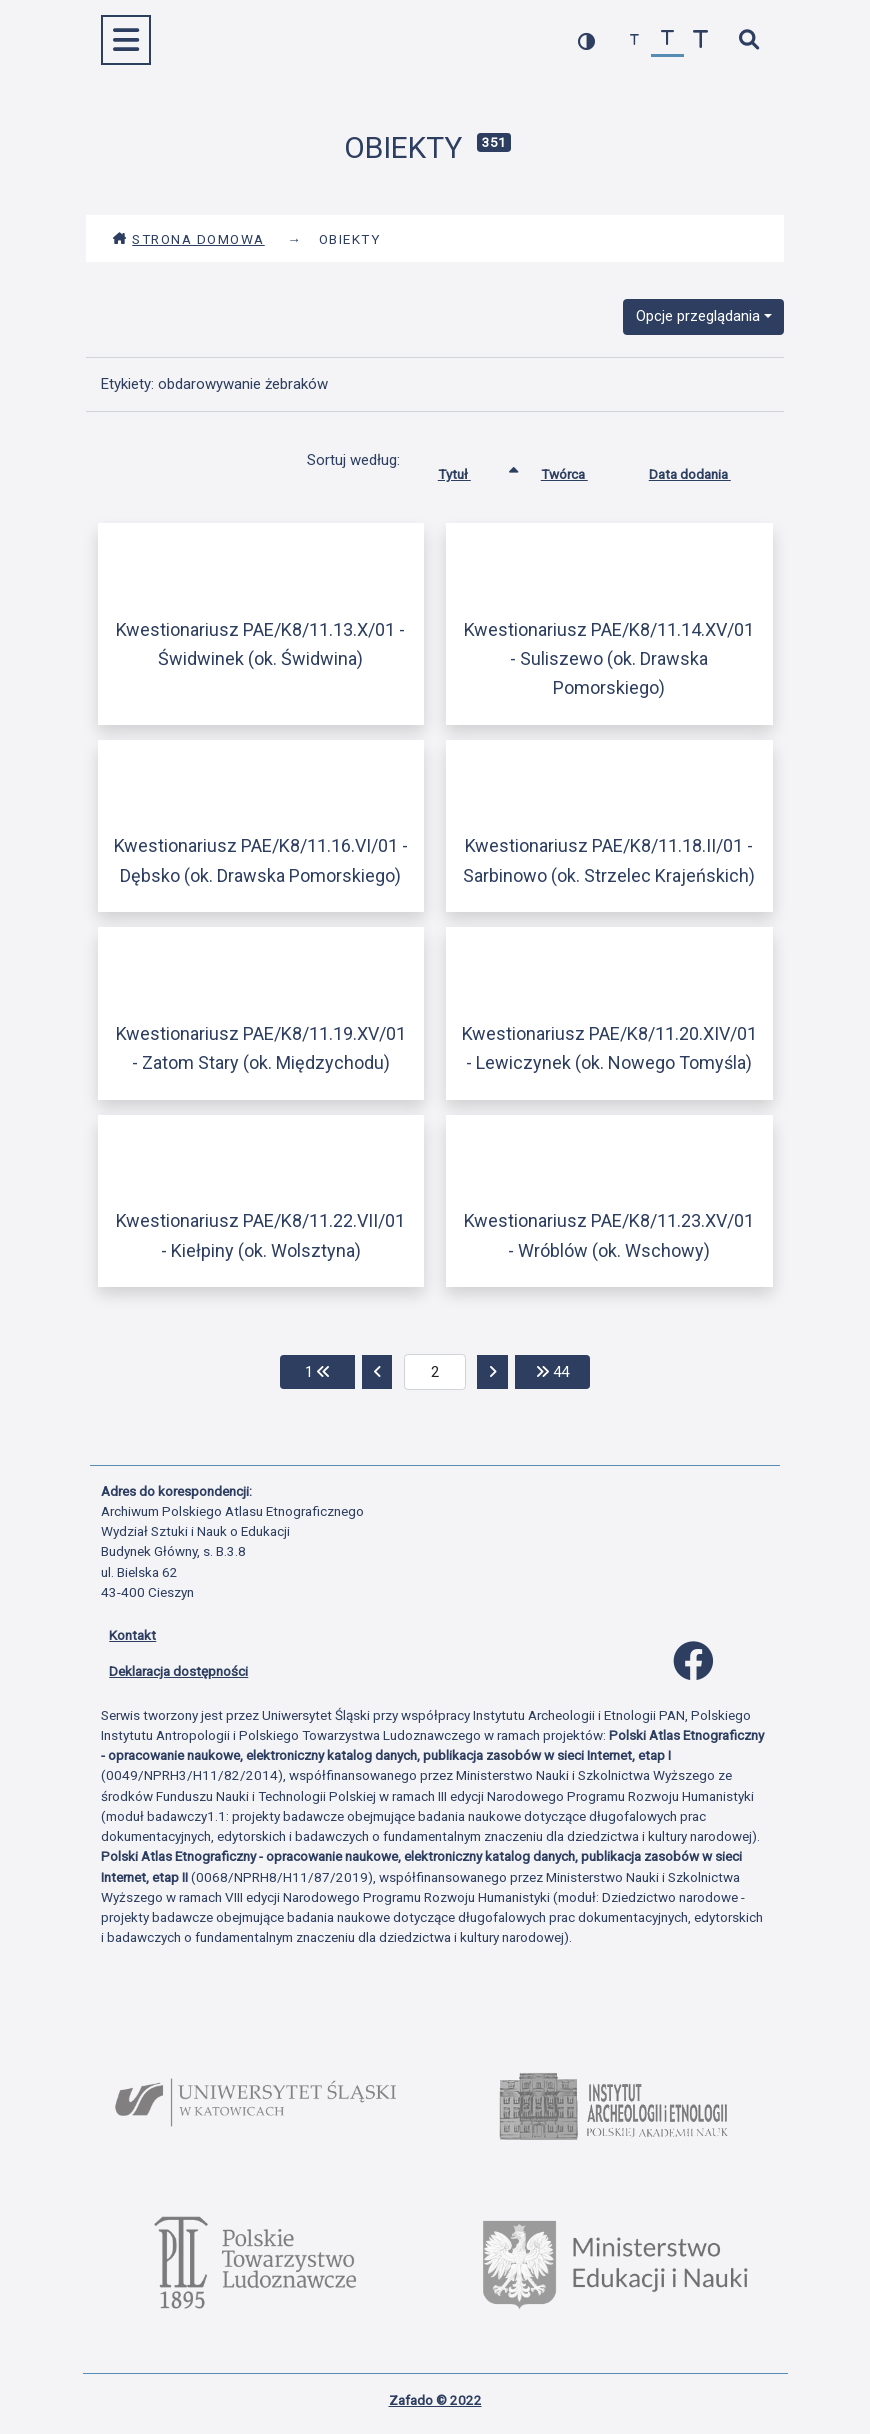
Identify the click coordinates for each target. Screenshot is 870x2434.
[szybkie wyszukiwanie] (748, 40)
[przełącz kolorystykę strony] (586, 40)
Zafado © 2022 (435, 2400)
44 (563, 1370)
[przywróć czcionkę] (667, 40)
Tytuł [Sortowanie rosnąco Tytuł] (469, 470)
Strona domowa (188, 239)
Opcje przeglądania (698, 316)
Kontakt (132, 1635)
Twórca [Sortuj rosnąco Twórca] (579, 470)
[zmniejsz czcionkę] (634, 40)
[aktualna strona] (435, 1372)
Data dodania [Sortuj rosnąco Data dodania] (705, 470)
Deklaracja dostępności (178, 1671)
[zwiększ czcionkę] (700, 40)
